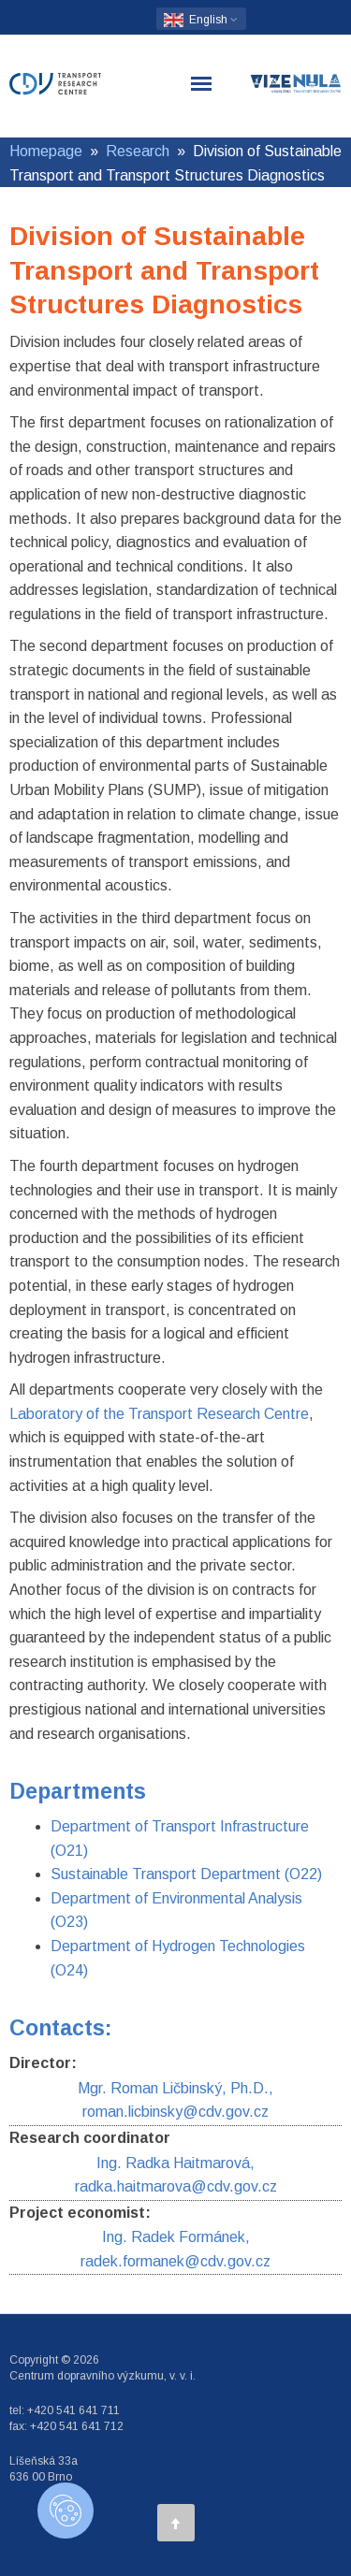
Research (137, 151)
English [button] (201, 20)
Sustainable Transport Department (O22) (186, 1874)
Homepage (45, 151)
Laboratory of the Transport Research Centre (159, 1414)
